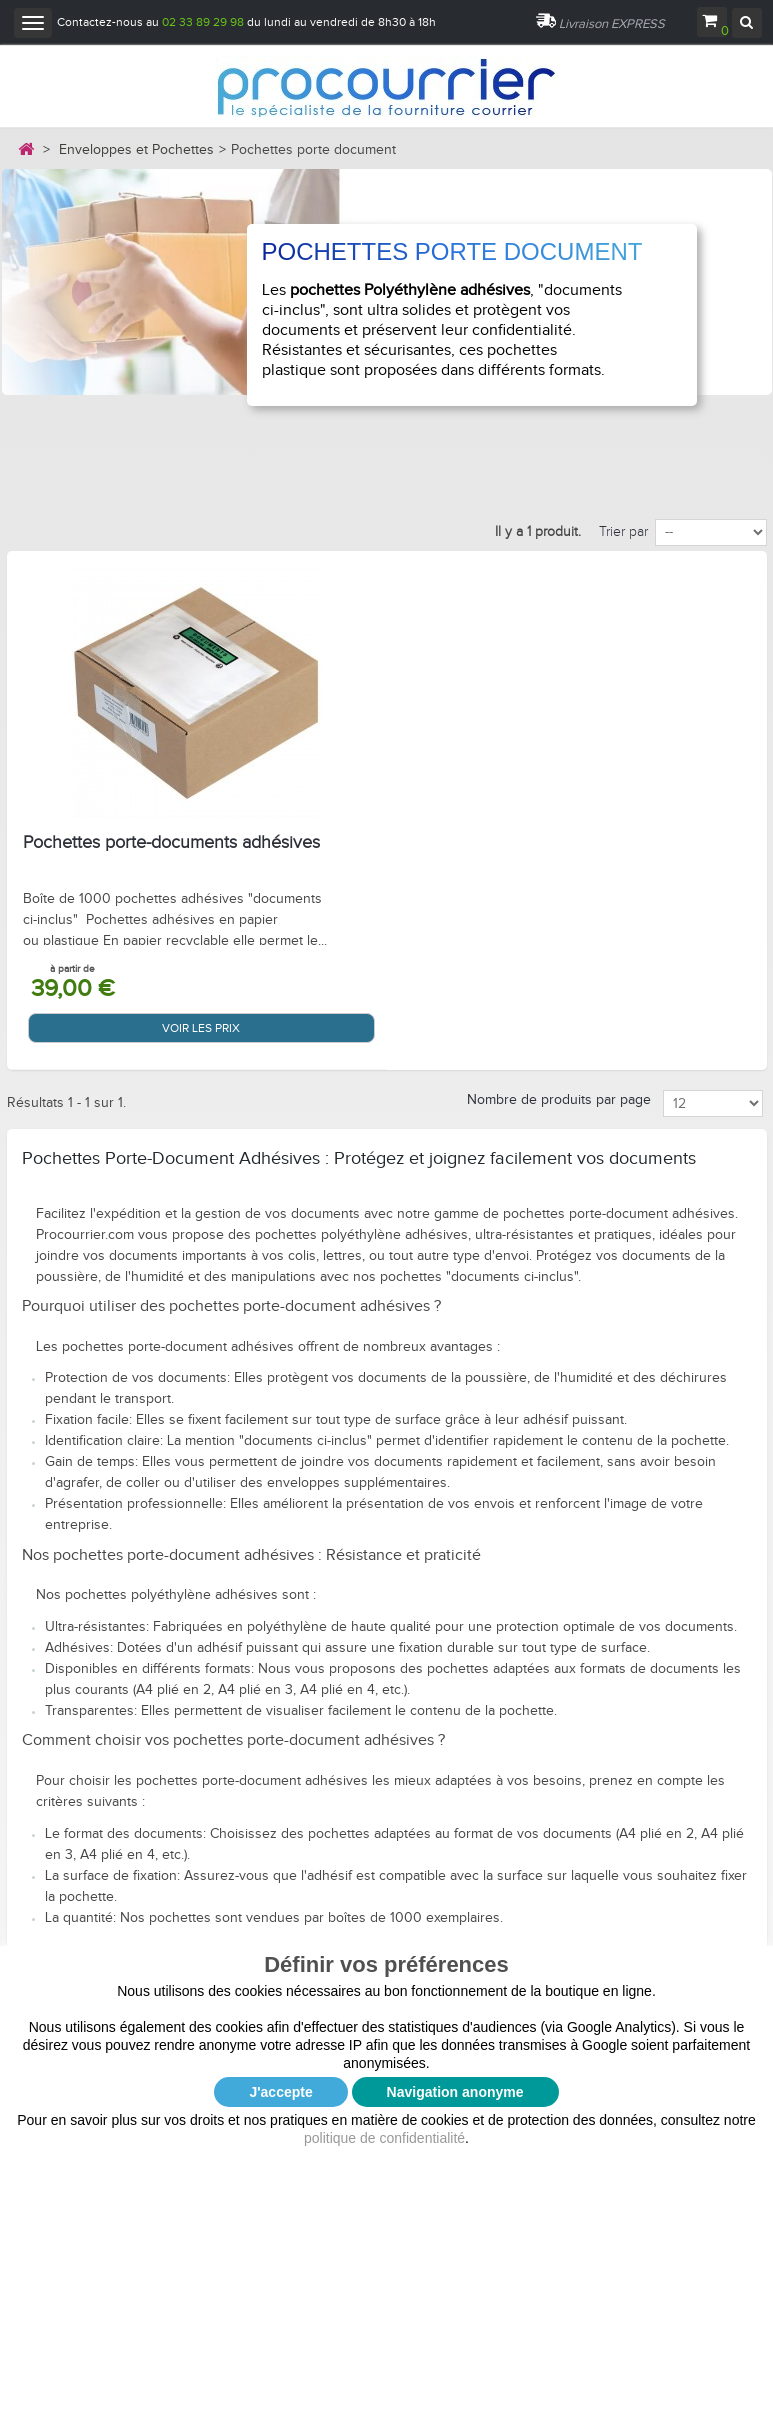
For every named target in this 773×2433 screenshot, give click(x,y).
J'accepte (280, 2092)
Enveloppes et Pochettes (136, 150)
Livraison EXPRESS (612, 24)
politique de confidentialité (384, 2138)
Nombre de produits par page (559, 1100)
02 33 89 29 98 (203, 22)
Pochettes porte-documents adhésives (171, 843)
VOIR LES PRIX (201, 1028)
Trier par (623, 532)
